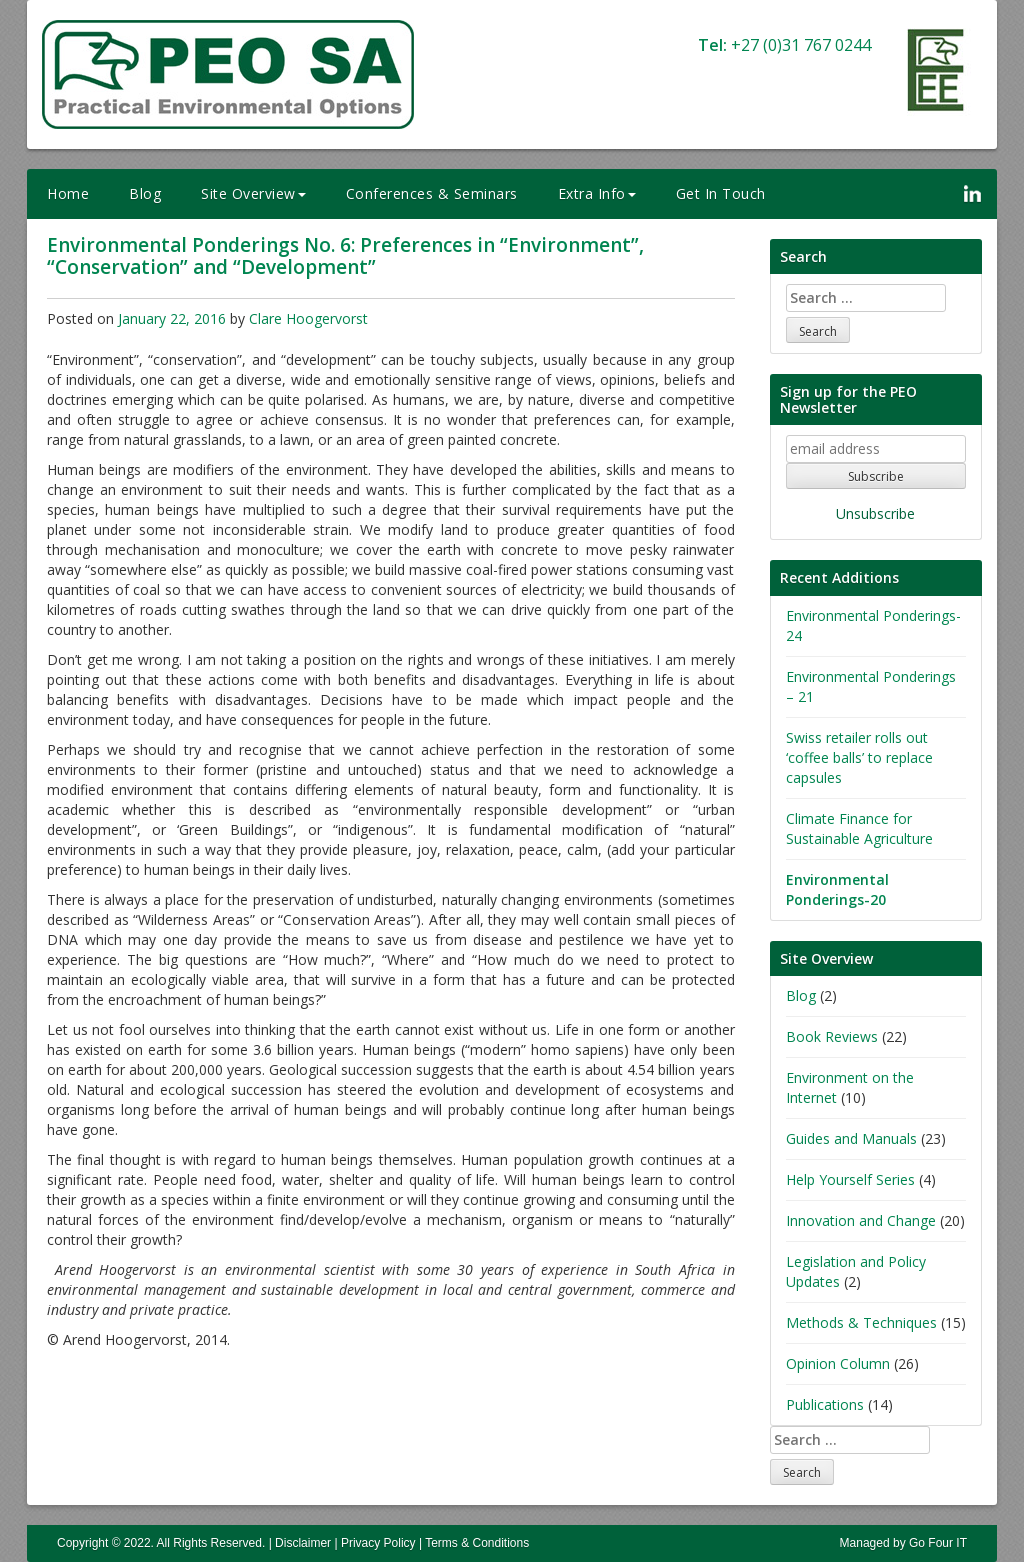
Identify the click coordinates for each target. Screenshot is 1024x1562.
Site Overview (253, 193)
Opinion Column (838, 1363)
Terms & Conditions (477, 1543)
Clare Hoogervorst (308, 318)
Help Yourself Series (850, 1179)
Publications (825, 1404)
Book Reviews (832, 1036)
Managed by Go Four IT (903, 1543)
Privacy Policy (378, 1543)
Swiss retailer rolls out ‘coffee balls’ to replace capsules (859, 757)
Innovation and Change (861, 1220)
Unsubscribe (875, 513)
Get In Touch (721, 193)
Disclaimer (303, 1543)
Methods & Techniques (861, 1322)
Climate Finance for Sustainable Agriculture (859, 828)
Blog (145, 193)
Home (68, 193)
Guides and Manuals (851, 1138)
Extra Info (597, 193)
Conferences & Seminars (432, 193)
